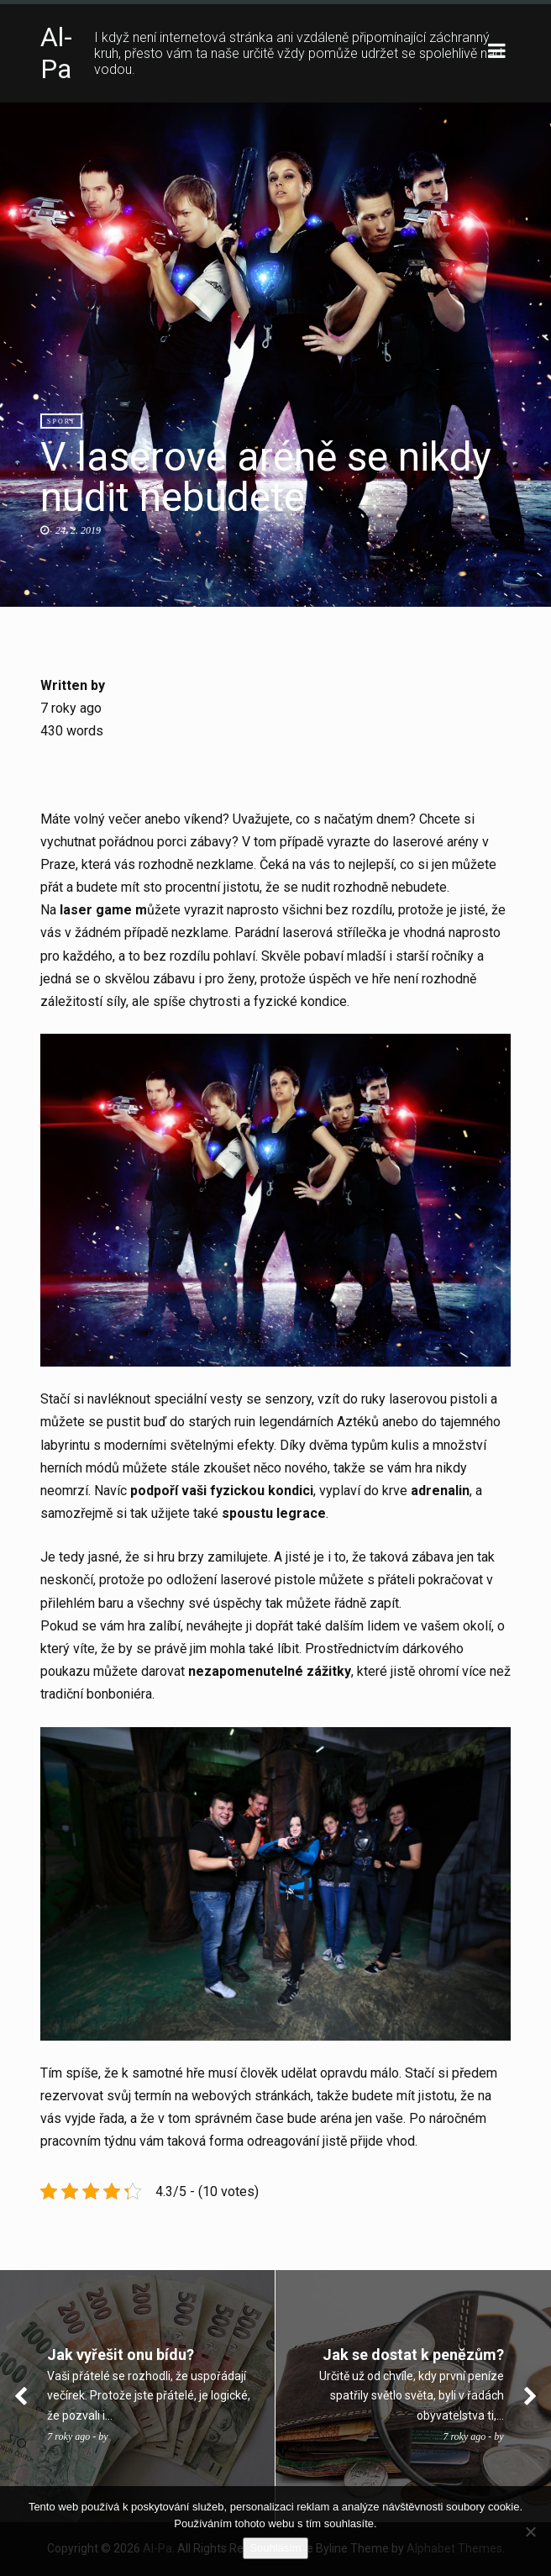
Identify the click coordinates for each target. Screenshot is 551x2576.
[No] (530, 2531)
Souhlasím (275, 2548)
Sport (61, 421)
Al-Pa (56, 53)
